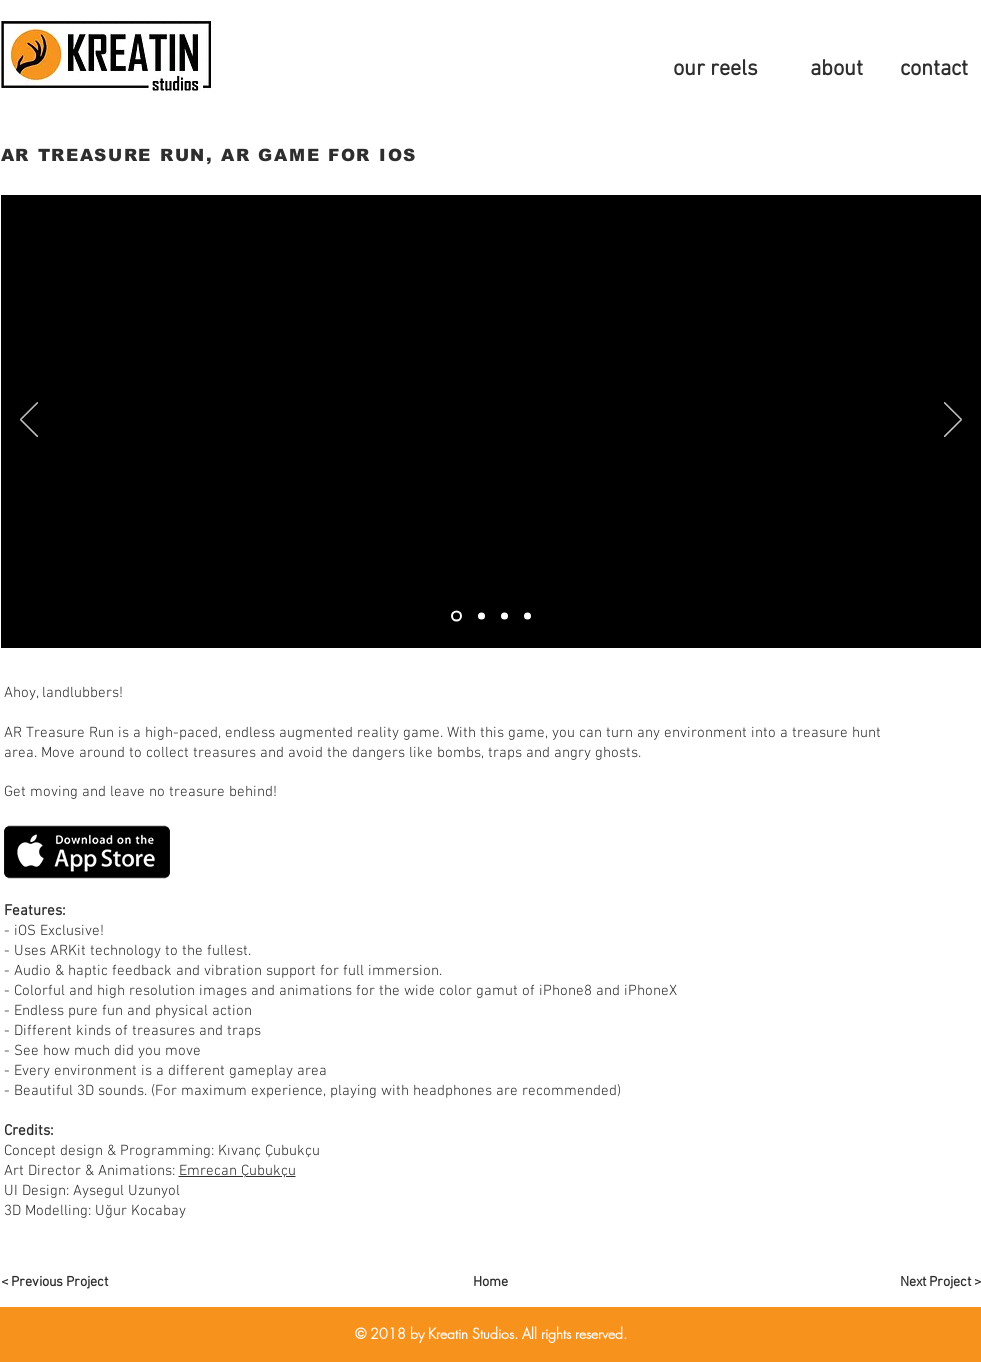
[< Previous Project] (72, 1283)
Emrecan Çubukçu (237, 1171)
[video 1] (456, 615)
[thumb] (481, 615)
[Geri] (29, 421)
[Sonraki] (953, 421)
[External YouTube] (491, 421)
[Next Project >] (910, 1283)
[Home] (491, 1283)
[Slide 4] (504, 615)
